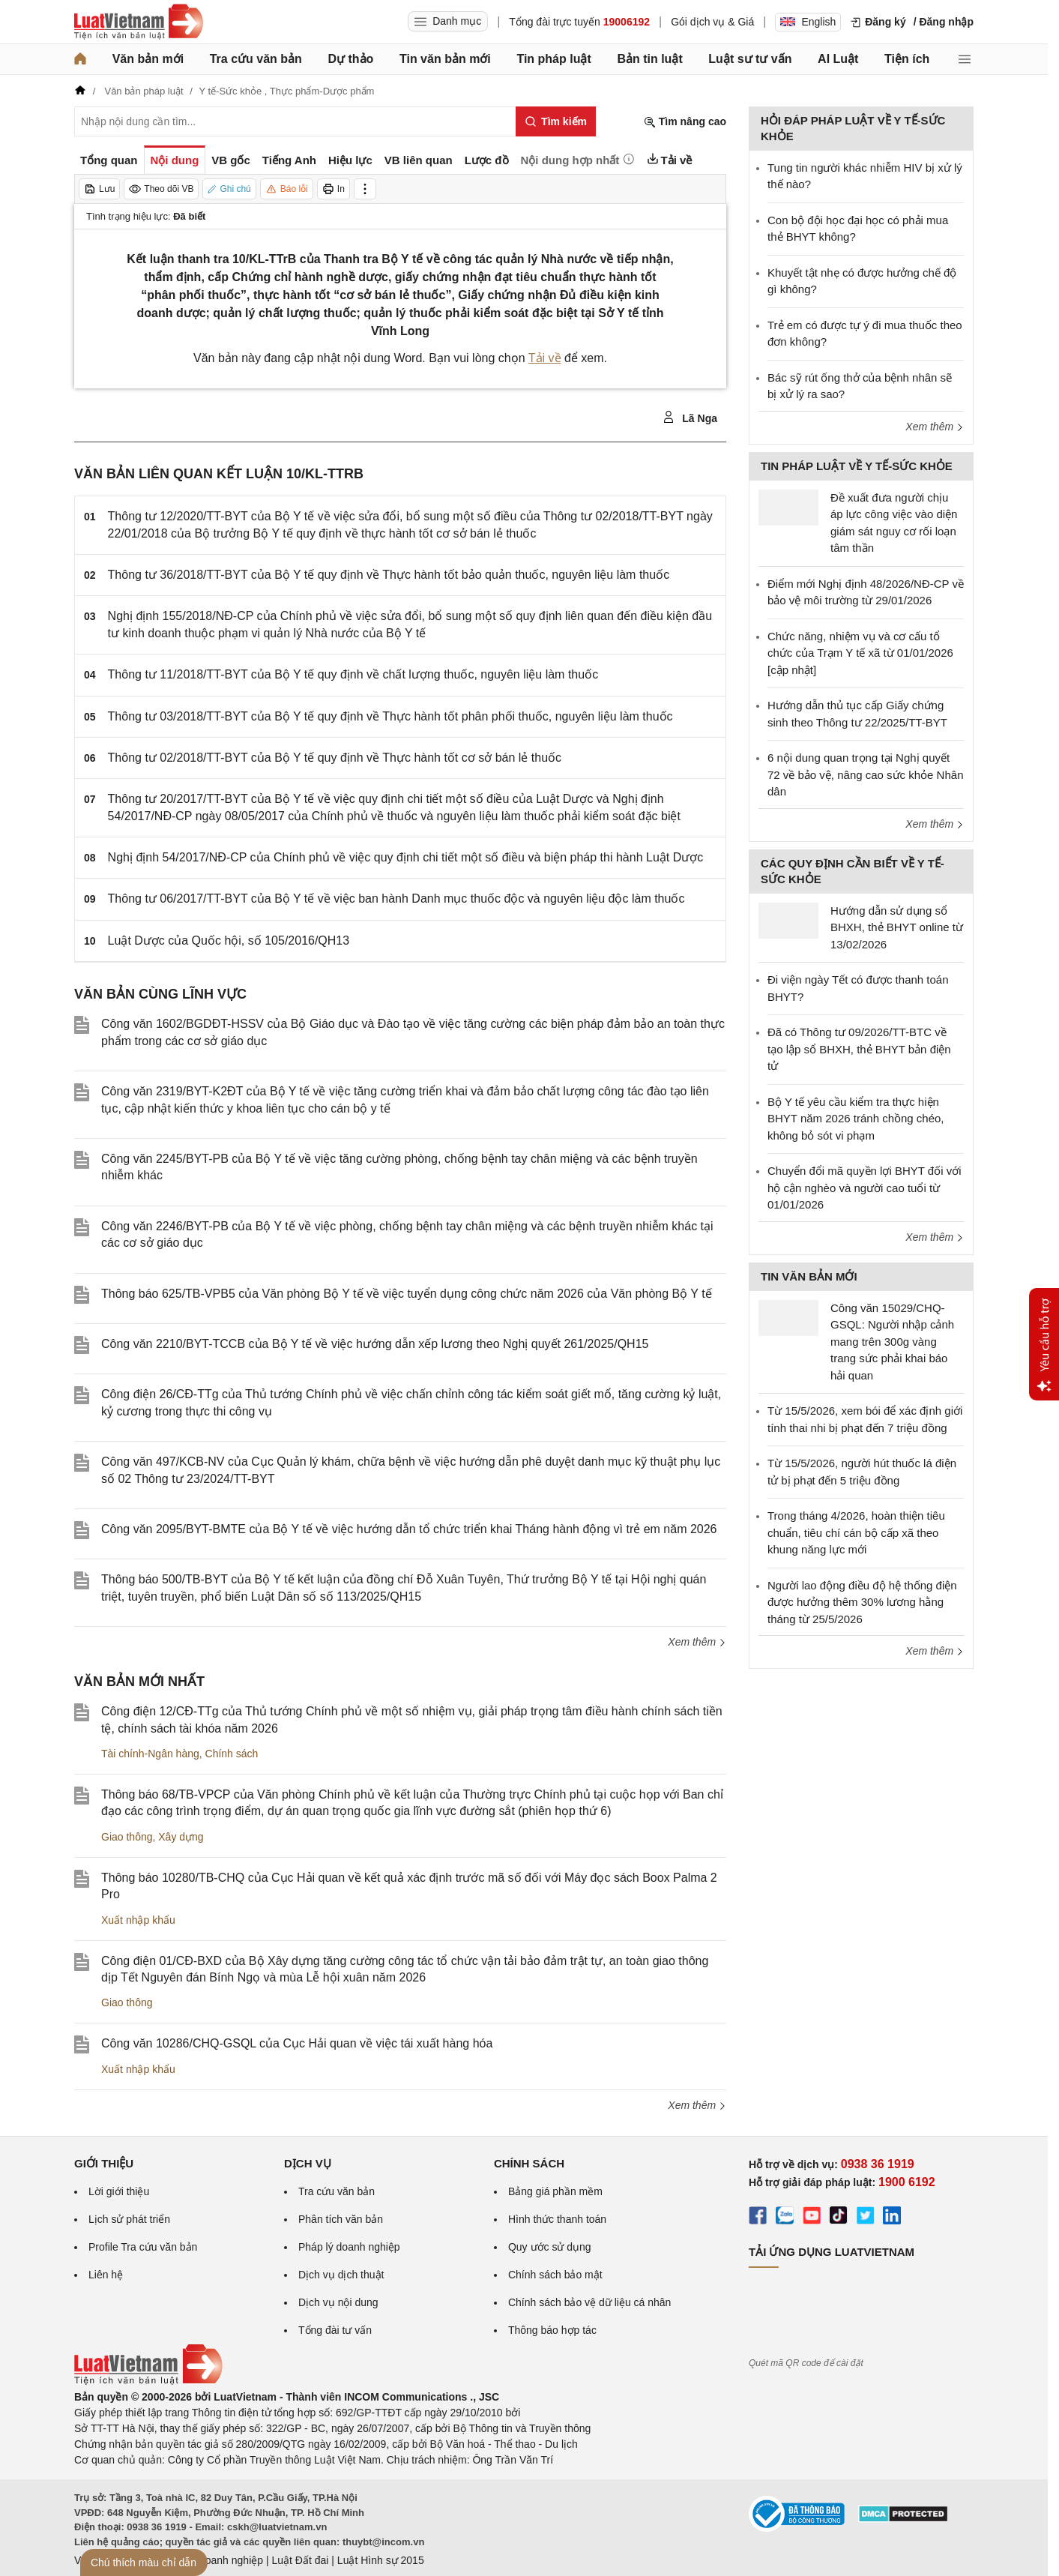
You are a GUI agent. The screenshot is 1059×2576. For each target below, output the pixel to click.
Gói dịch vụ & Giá (712, 22)
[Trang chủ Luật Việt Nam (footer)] (148, 2381)
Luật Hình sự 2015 (380, 2560)
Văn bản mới (148, 58)
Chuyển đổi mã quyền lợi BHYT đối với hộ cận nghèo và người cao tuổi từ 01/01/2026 (864, 1187)
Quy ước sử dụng (549, 2247)
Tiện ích (906, 58)
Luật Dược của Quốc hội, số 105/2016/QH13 (229, 940)
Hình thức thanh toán (557, 2219)
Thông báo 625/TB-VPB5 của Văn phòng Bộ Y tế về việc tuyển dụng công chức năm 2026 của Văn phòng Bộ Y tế (406, 1293)
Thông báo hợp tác (552, 2330)
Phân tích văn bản (340, 2219)
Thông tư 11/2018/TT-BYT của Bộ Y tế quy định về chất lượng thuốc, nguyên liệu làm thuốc (353, 674)
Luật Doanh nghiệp (218, 2560)
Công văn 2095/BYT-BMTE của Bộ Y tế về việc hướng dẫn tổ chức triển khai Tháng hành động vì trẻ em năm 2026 (409, 1529)
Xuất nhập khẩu (138, 1920)
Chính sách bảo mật (555, 2275)
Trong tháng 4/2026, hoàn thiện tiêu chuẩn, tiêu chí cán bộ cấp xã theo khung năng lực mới (856, 1532)
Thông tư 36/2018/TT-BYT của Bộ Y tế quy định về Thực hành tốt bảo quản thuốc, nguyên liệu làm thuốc (389, 574)
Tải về (544, 358)
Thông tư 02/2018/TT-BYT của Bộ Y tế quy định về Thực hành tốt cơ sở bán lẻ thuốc (334, 757)
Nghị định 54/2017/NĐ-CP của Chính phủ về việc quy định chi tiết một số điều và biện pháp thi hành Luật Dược (406, 857)
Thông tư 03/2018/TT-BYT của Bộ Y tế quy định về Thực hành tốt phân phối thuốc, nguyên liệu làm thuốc (390, 716)
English (808, 22)
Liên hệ (105, 2275)
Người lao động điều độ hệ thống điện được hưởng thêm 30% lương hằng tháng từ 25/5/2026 (862, 1602)
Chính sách (232, 1754)
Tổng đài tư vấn (335, 2330)
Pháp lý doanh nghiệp (349, 2247)
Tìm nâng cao (685, 121)
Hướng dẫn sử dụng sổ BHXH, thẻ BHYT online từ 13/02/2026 (896, 927)
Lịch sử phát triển (129, 2219)
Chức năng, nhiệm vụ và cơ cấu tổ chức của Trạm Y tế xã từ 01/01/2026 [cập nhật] (860, 653)
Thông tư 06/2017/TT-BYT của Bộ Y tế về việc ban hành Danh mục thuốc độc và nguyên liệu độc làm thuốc (396, 898)
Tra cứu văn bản (256, 58)
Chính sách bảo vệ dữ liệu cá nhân (589, 2302)
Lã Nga (690, 417)
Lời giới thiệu (118, 2191)
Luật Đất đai (299, 2560)
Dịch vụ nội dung (338, 2302)
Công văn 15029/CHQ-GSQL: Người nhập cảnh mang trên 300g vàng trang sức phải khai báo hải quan (892, 1341)
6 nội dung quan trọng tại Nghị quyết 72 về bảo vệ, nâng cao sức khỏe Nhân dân (865, 774)
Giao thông (127, 1837)
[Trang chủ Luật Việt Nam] (138, 22)
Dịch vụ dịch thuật (341, 2275)
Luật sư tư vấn (749, 58)
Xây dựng (180, 1837)
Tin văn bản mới (445, 58)
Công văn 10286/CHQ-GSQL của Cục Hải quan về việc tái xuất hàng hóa (296, 2043)
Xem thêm (697, 1642)
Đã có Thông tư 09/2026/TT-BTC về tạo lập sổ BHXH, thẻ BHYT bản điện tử (859, 1049)
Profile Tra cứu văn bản (142, 2247)
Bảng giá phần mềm (555, 2191)
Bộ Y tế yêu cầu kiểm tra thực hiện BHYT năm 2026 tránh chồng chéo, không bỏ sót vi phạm (855, 1118)
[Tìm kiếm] (556, 121)
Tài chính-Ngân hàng (150, 1754)
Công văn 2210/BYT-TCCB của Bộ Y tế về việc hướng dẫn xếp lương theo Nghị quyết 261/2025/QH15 (374, 1343)
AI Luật (838, 58)
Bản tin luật (649, 58)
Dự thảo (350, 58)
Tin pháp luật (553, 58)
